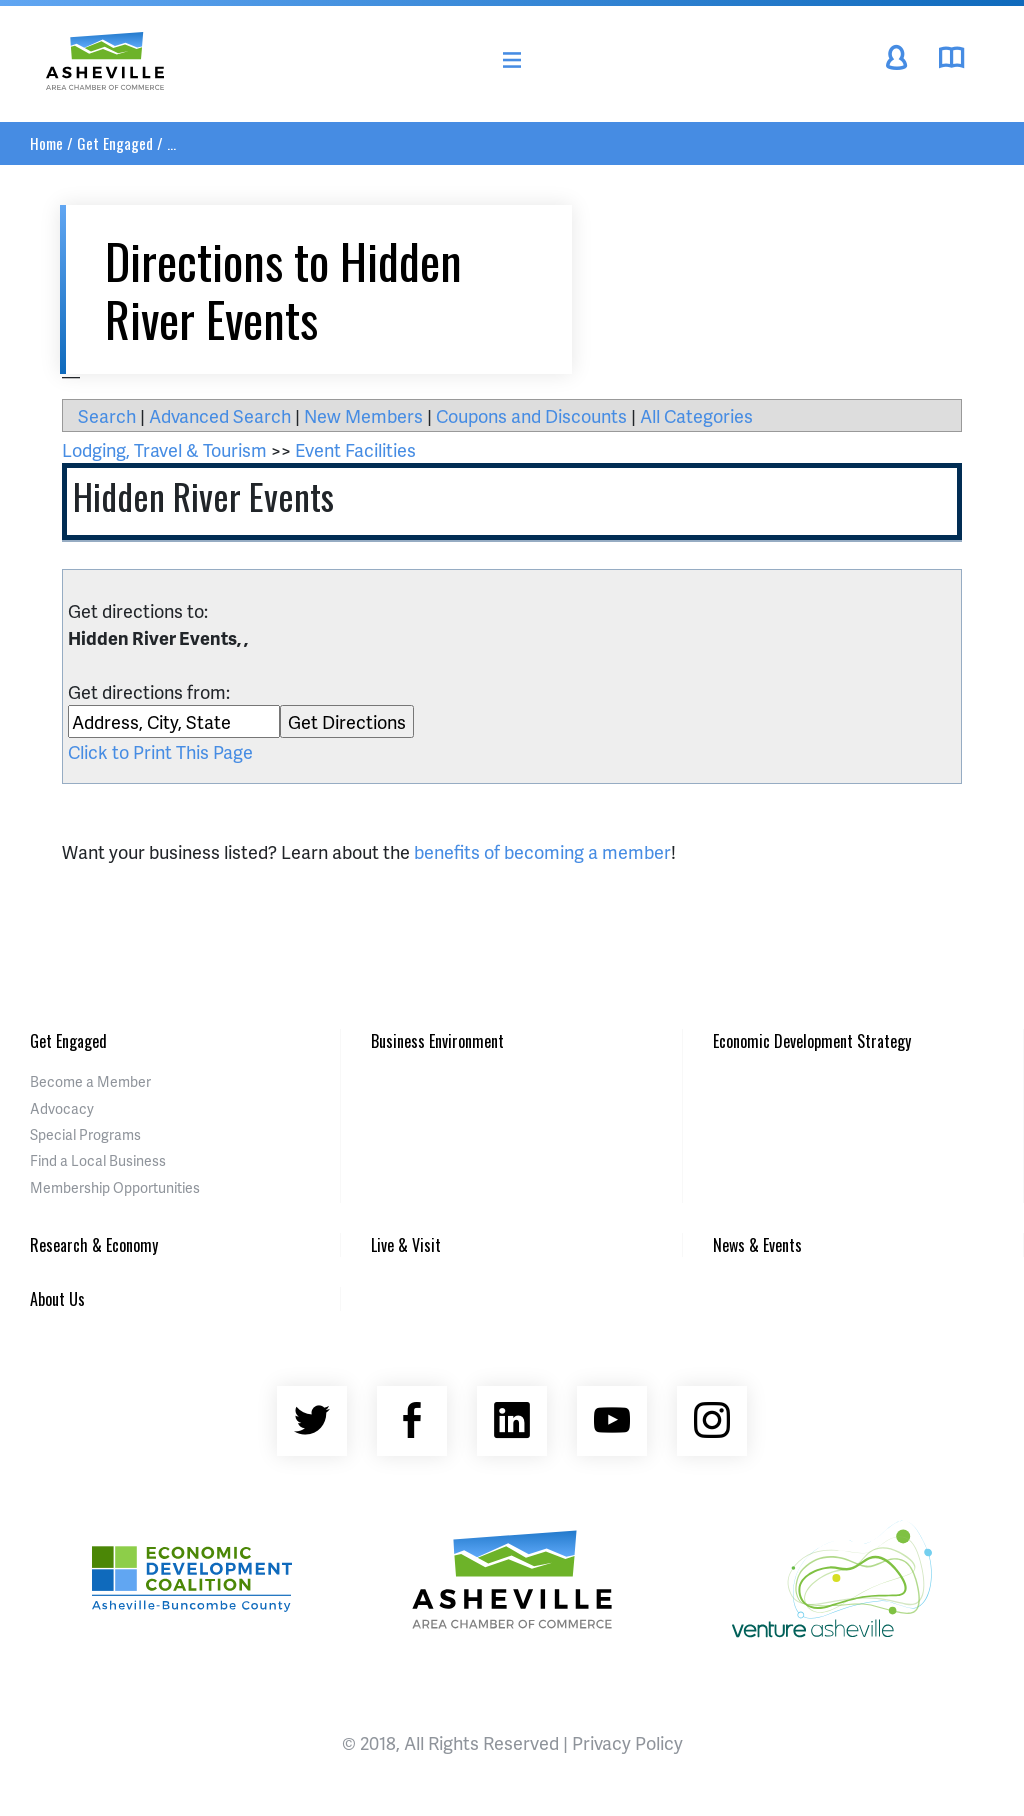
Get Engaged (115, 143)
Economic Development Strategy (812, 1041)
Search (107, 415)
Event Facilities (355, 449)
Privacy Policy (627, 1742)
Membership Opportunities (115, 1187)
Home (46, 143)
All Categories (696, 415)
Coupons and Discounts (531, 415)
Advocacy (62, 1108)
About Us (57, 1299)
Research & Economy (94, 1245)
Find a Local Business (98, 1160)
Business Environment (437, 1041)
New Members (363, 415)
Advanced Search (220, 415)
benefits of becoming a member (542, 851)
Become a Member (90, 1081)
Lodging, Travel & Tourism (164, 449)
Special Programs (85, 1134)
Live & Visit (406, 1245)
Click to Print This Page (160, 751)
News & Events (757, 1245)
